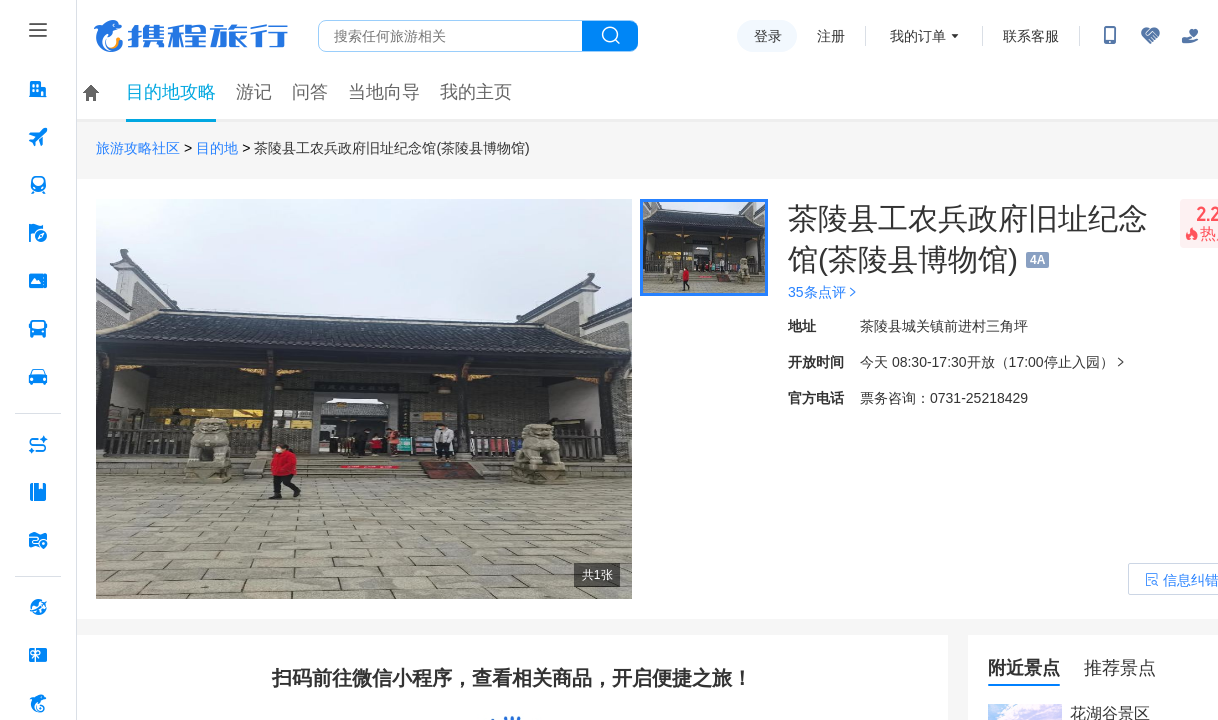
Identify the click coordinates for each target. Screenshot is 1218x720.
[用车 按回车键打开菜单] (38, 377)
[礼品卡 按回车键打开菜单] (38, 655)
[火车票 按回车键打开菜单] (38, 185)
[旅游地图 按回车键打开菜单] (38, 540)
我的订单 (918, 36)
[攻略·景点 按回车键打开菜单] (38, 492)
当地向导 (384, 92)
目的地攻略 (171, 92)
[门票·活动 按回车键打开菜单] (38, 281)
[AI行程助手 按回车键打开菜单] (38, 444)
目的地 (217, 148)
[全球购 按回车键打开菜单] (38, 607)
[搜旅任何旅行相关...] (450, 36)
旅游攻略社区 (138, 148)
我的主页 (476, 92)
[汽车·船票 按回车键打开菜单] (38, 329)
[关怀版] (1190, 36)
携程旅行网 (191, 36)
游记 (254, 92)
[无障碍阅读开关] (1150, 36)
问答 (310, 92)
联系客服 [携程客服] (1031, 36)
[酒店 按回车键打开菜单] (38, 89)
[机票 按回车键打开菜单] (38, 137)
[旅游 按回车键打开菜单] (38, 233)
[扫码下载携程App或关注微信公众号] (1110, 36)
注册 (831, 36)
